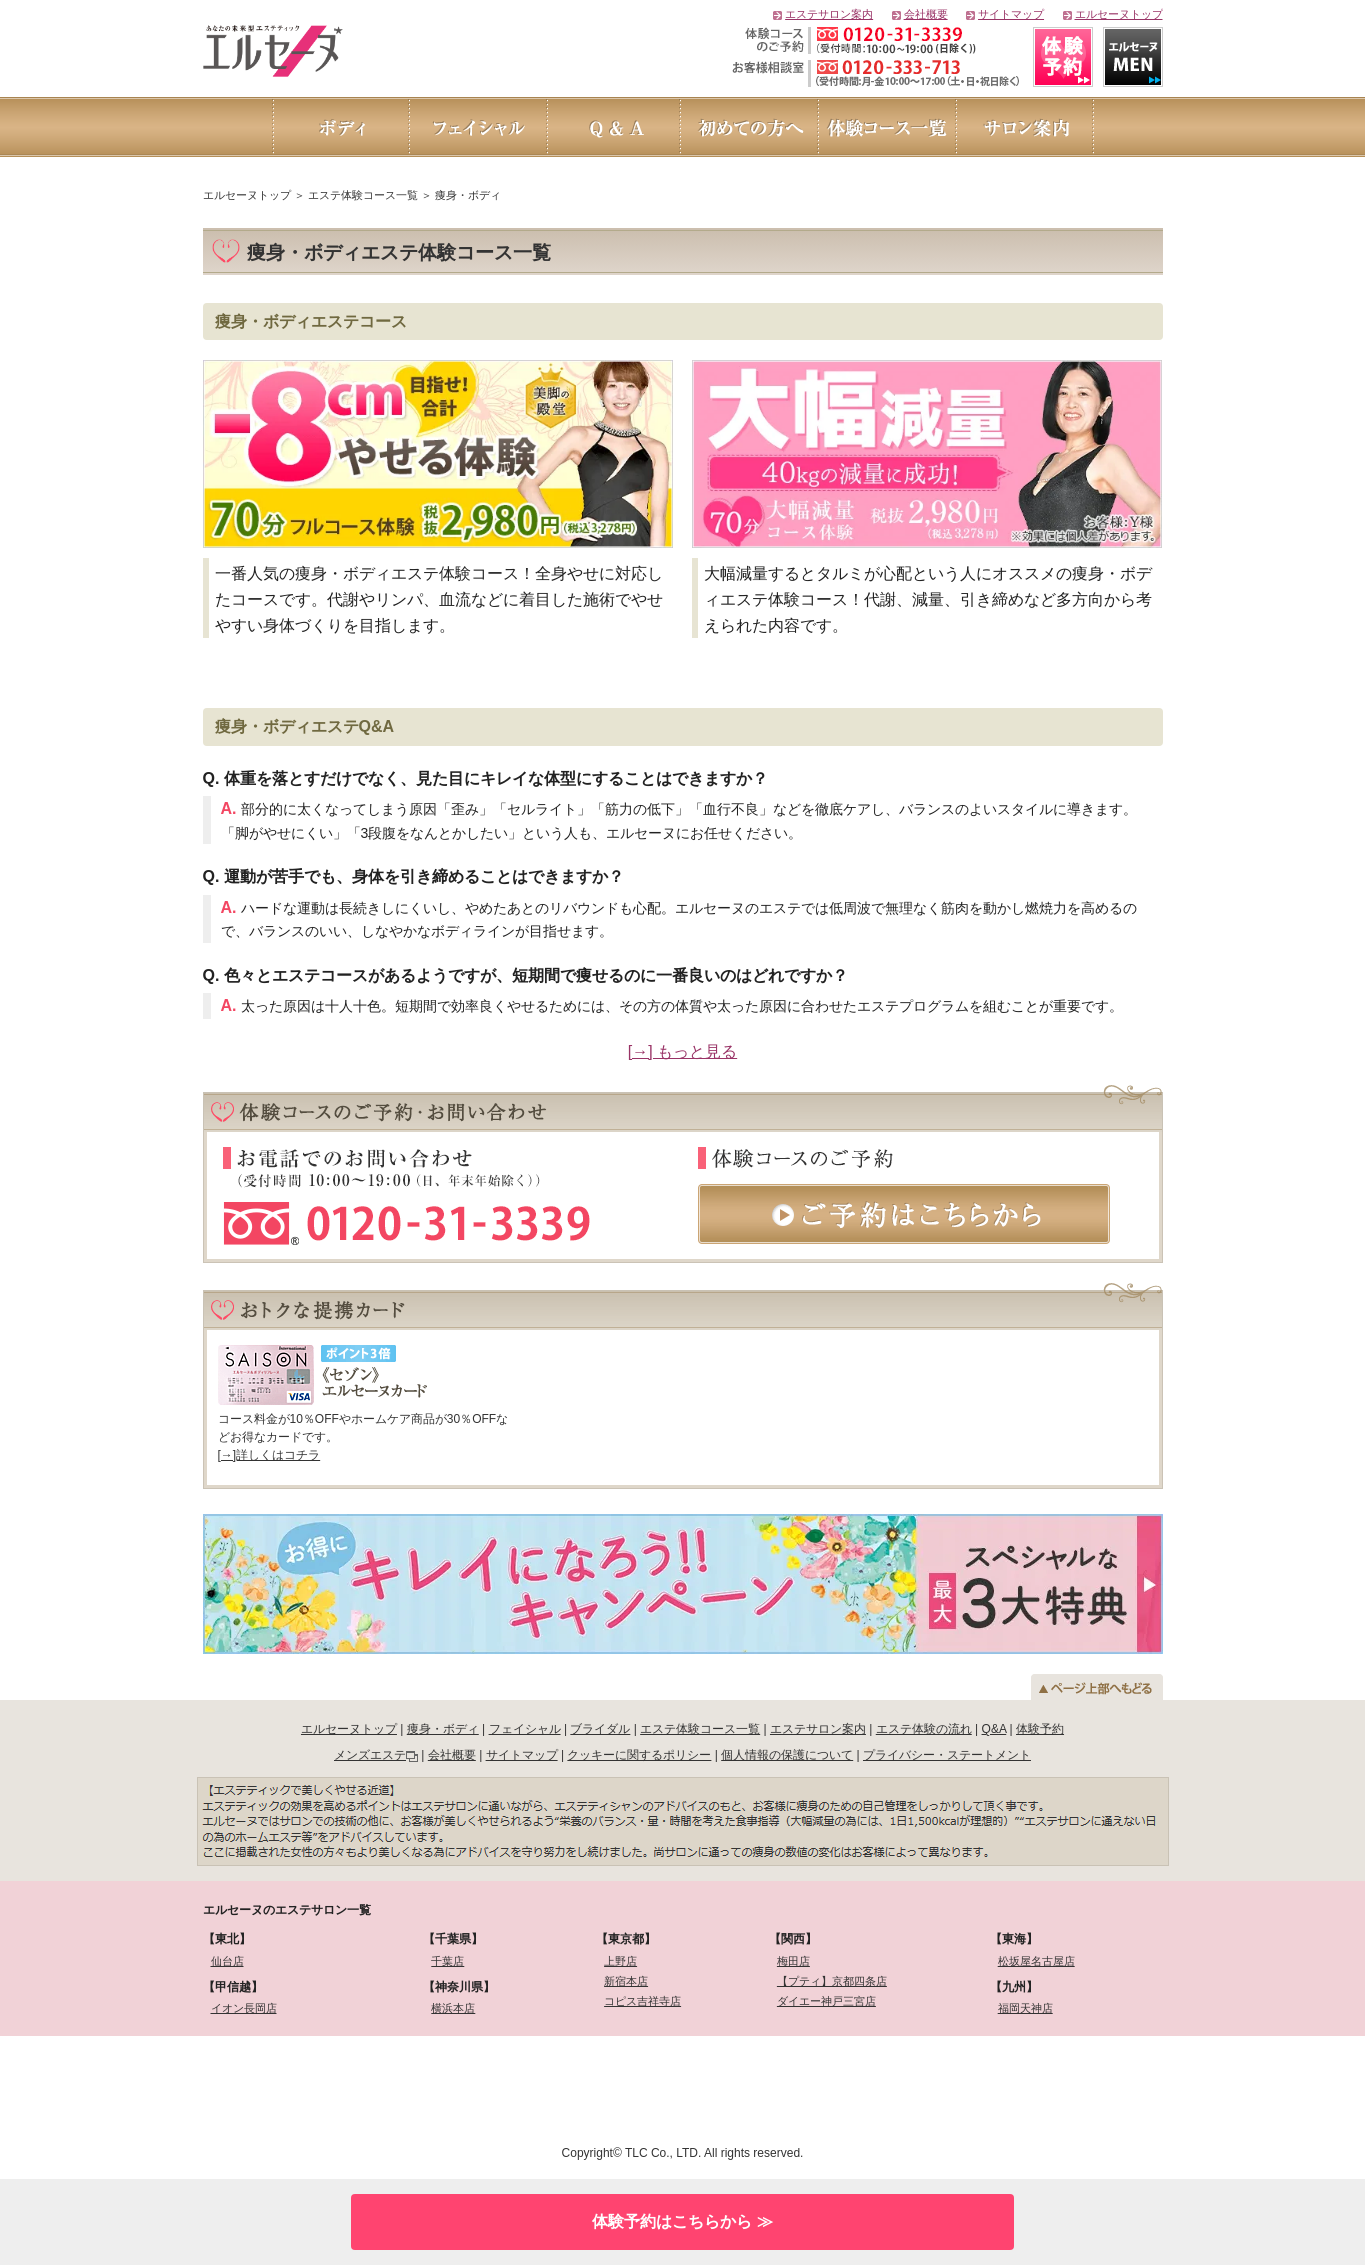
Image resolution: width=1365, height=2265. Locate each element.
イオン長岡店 (244, 2008)
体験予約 (1040, 1729)
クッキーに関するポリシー (639, 1755)
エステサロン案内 (829, 14)
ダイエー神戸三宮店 (826, 2001)
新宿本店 (626, 1981)
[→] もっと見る (682, 1051)
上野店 (620, 1961)
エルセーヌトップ (1119, 14)
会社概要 (926, 14)
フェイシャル (525, 1729)
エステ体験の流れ (924, 1729)
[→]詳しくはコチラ (269, 1455)
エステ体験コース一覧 (700, 1729)
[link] (310, 2087)
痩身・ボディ (443, 1729)
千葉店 (447, 1961)
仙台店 (227, 1961)
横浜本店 (453, 2008)
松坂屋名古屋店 (1036, 1961)
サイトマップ (1011, 14)
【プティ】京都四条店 (832, 1981)
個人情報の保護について (787, 1755)
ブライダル (600, 1729)
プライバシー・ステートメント (947, 1755)
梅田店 (793, 1961)
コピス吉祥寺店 (642, 2001)
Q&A (994, 1729)
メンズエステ (370, 1755)
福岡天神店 (1025, 2008)
